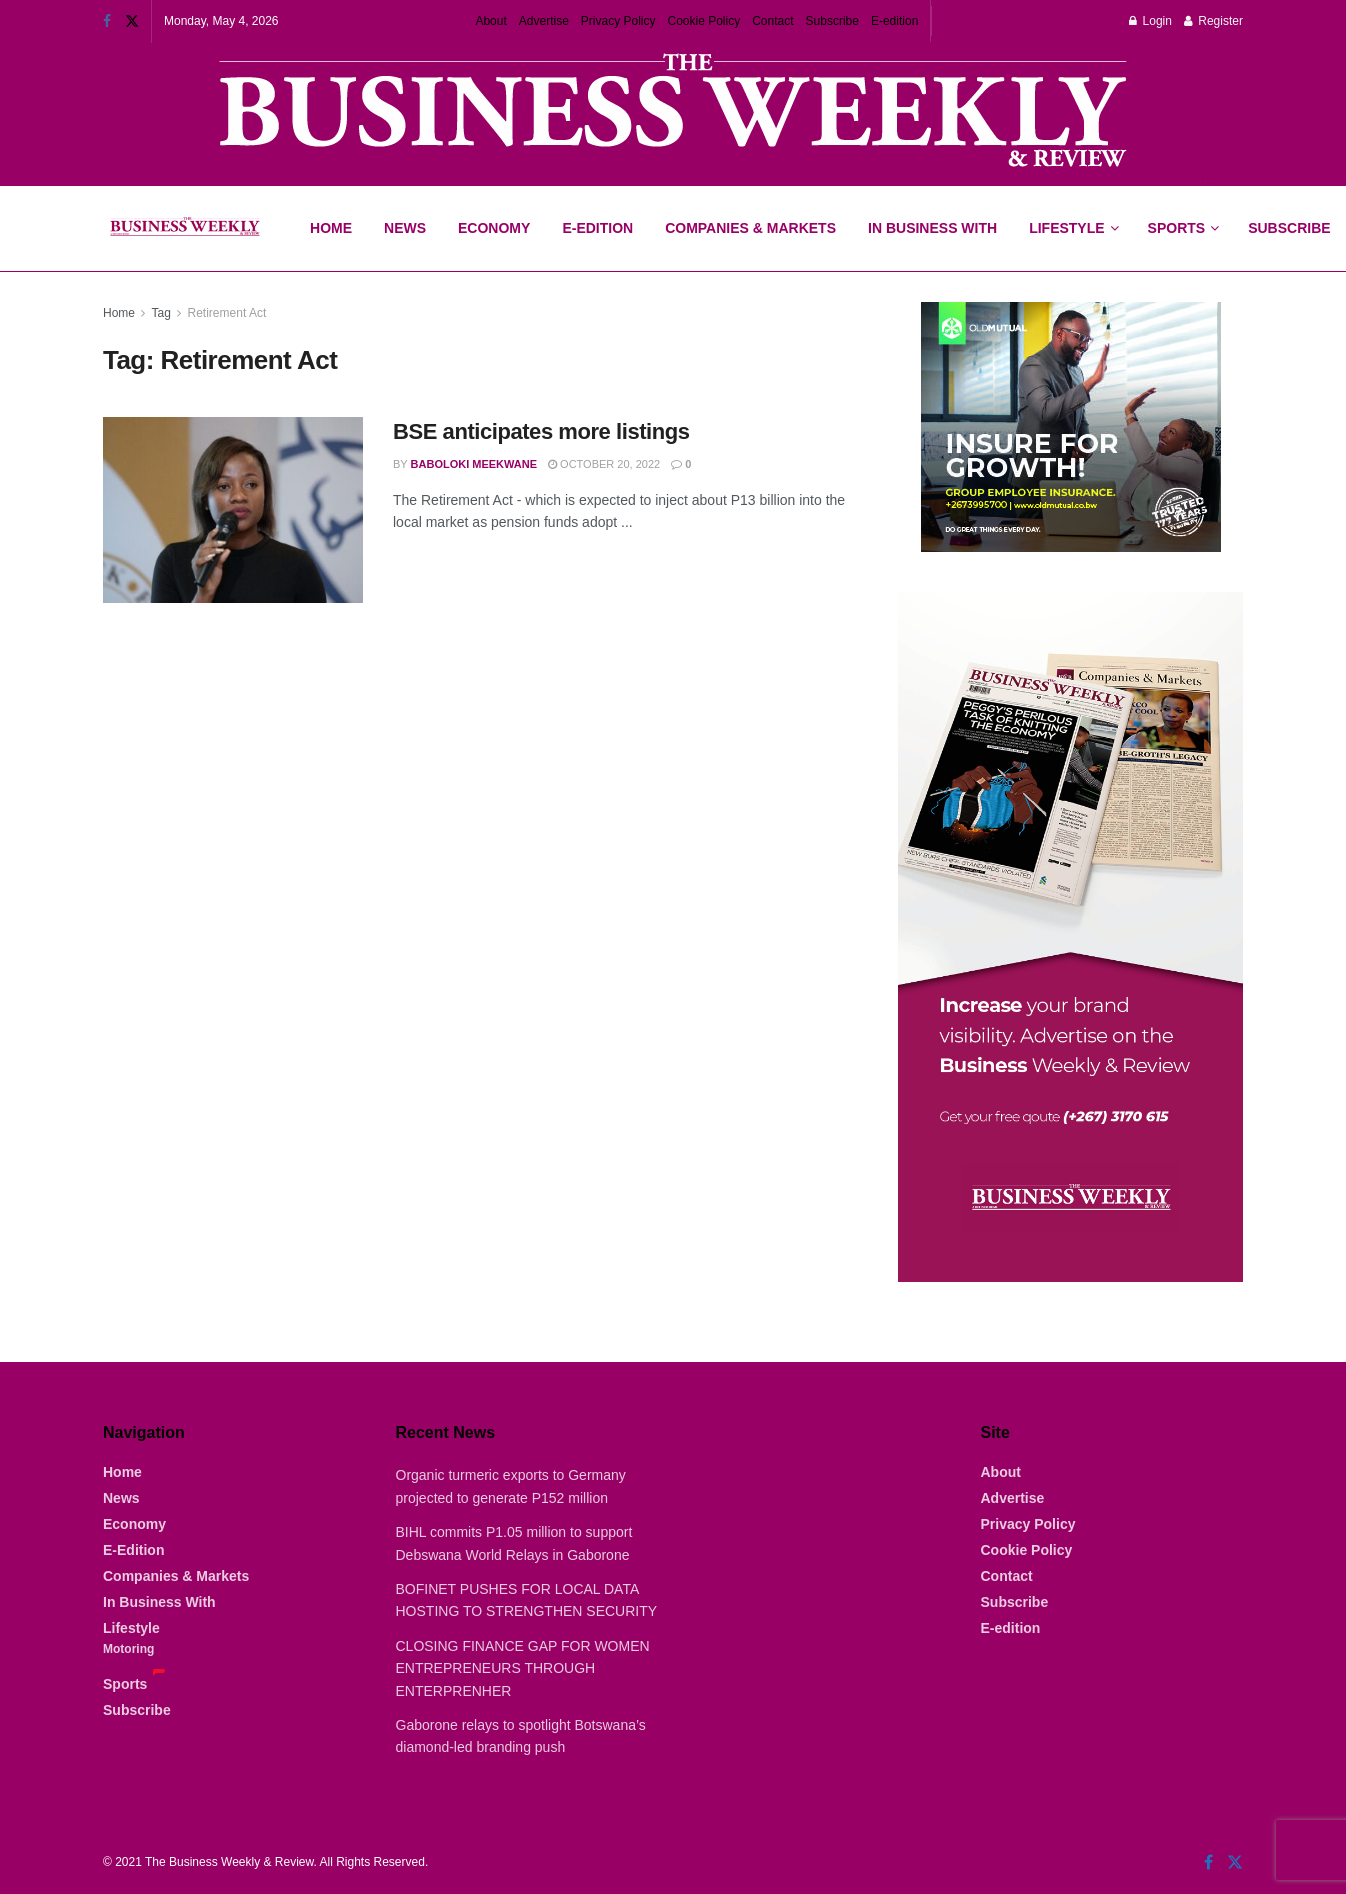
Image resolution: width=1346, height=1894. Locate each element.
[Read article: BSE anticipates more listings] (233, 510)
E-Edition (597, 228)
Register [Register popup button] (1213, 21)
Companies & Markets (750, 228)
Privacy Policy (618, 21)
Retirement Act (227, 313)
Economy (494, 228)
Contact (772, 21)
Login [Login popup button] (1150, 21)
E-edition (894, 21)
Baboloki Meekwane (474, 464)
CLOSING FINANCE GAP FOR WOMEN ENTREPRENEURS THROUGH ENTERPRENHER (523, 1668)
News (405, 228)
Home (331, 228)
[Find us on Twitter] (1235, 1862)
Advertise (544, 21)
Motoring (128, 1649)
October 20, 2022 (604, 464)
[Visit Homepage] (184, 229)
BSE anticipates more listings (541, 431)
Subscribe (832, 21)
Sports (1183, 211)
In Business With (932, 228)
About (490, 21)
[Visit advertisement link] (673, 112)
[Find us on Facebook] (1208, 1862)
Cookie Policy (704, 21)
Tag (160, 313)
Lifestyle (1066, 228)
